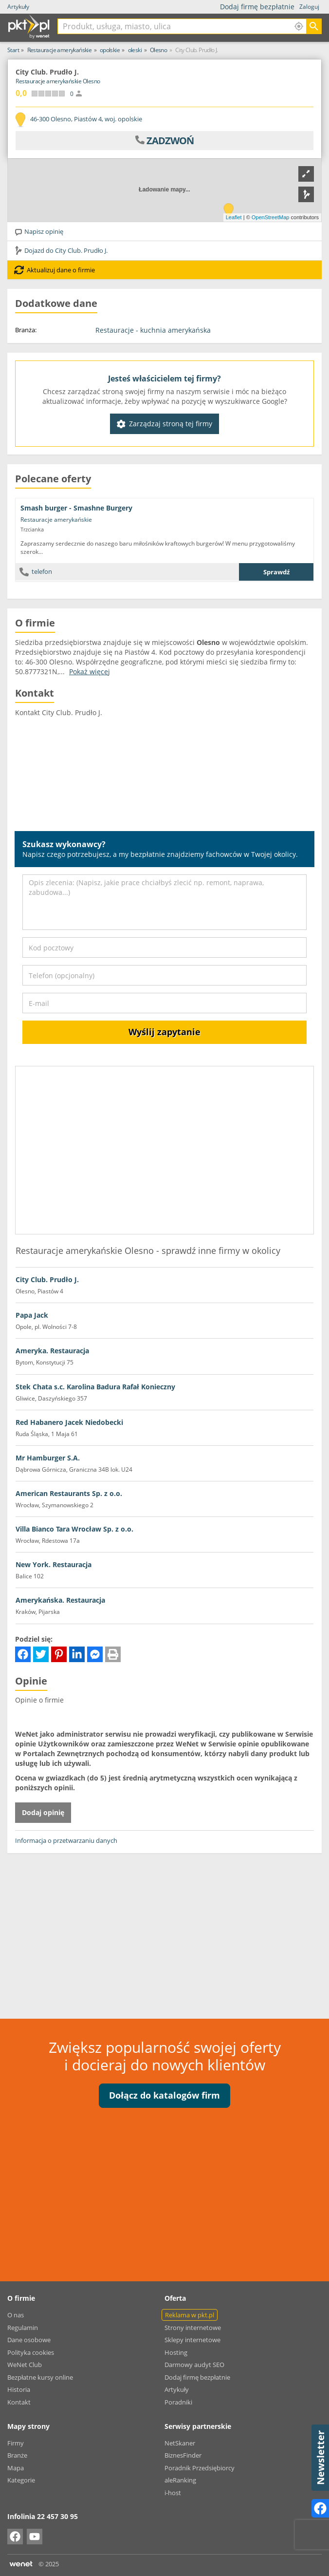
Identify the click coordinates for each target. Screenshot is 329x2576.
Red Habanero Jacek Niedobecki (69, 1422)
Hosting (175, 2352)
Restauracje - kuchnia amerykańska (153, 330)
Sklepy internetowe (192, 2339)
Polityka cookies (30, 2352)
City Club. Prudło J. (47, 1279)
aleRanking (180, 2480)
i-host (172, 2492)
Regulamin (22, 2327)
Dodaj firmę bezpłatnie (260, 6)
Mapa (15, 2467)
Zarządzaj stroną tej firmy (164, 423)
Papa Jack (32, 1315)
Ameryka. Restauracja (52, 1350)
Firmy (15, 2443)
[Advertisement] (164, 1931)
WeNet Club (24, 2364)
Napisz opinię (38, 231)
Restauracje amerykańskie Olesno (58, 81)
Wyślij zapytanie (164, 1032)
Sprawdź (276, 572)
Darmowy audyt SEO (194, 2364)
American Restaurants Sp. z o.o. (69, 1493)
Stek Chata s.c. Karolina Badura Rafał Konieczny (95, 1386)
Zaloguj (309, 6)
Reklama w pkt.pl (189, 2315)
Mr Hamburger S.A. (48, 1457)
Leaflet (234, 217)
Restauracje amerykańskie (56, 519)
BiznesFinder (182, 2455)
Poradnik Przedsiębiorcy (199, 2467)
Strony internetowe (192, 2327)
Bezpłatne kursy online (40, 2377)
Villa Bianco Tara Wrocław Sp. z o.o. (74, 1529)
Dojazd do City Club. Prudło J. (61, 250)
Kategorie (21, 2480)
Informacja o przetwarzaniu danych (66, 1840)
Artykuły (18, 6)
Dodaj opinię (43, 1812)
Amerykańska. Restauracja (60, 1600)
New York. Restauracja (53, 1564)
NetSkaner (179, 2443)
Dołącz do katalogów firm (164, 2095)
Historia (18, 2389)
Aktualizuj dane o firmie (54, 269)
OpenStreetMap (271, 217)
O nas (15, 2315)
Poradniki (178, 2402)
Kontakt (19, 2402)
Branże (17, 2455)
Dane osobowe (29, 2339)
